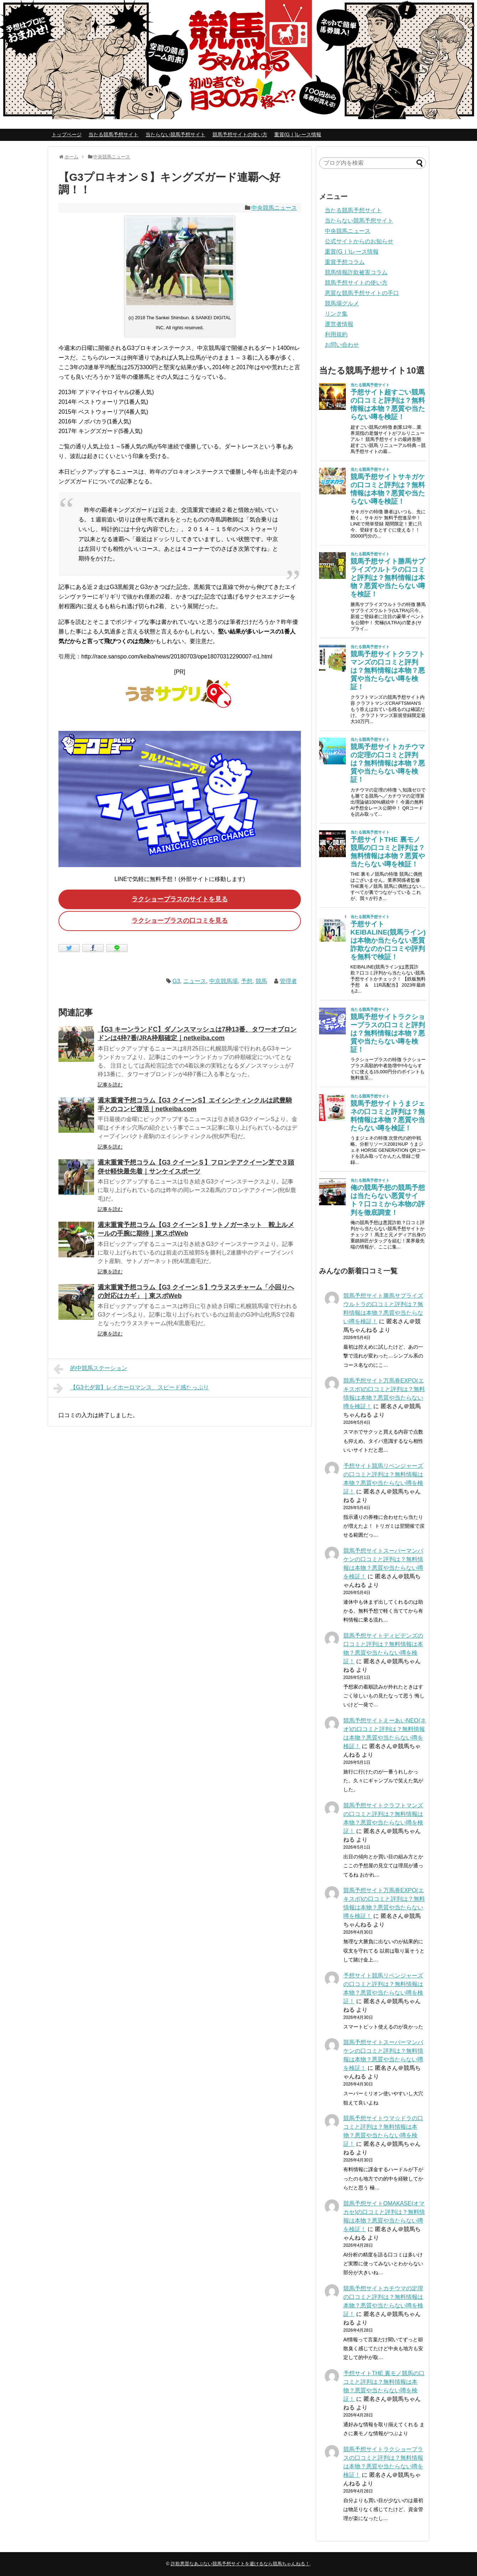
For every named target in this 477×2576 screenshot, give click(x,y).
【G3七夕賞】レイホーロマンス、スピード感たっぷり (131, 1388)
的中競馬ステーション (90, 1369)
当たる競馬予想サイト (113, 134)
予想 (246, 981)
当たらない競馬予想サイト (175, 134)
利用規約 (336, 334)
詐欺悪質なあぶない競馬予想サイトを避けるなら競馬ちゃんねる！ (240, 2563)
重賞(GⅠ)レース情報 (297, 134)
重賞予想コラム (345, 262)
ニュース (194, 981)
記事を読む (110, 1085)
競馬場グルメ (342, 303)
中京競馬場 (223, 981)
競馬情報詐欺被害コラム (356, 272)
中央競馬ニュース (274, 208)
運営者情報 (339, 324)
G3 (176, 981)
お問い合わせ (342, 345)
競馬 (261, 981)
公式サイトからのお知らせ (359, 241)
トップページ (67, 134)
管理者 (288, 981)
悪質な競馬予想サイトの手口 (362, 293)
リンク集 (336, 314)
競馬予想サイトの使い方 (239, 134)
